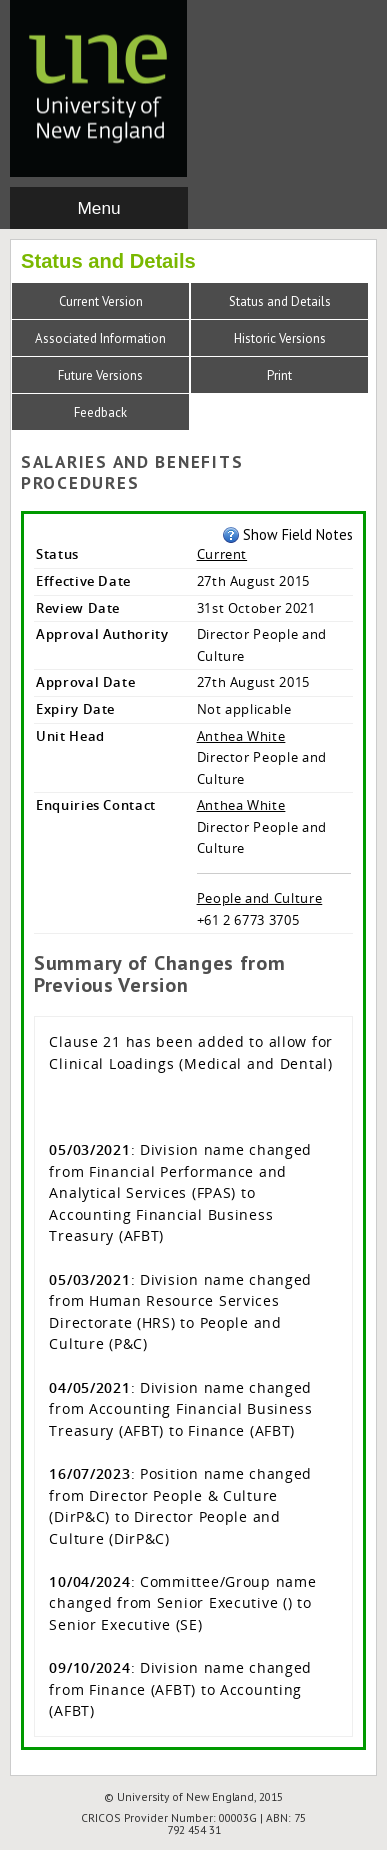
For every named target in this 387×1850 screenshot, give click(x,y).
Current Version (101, 301)
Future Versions (100, 375)
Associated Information (100, 338)
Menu (98, 208)
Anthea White (241, 736)
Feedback (100, 412)
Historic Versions (280, 338)
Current (222, 554)
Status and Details (280, 301)
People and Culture (260, 898)
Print (279, 375)
